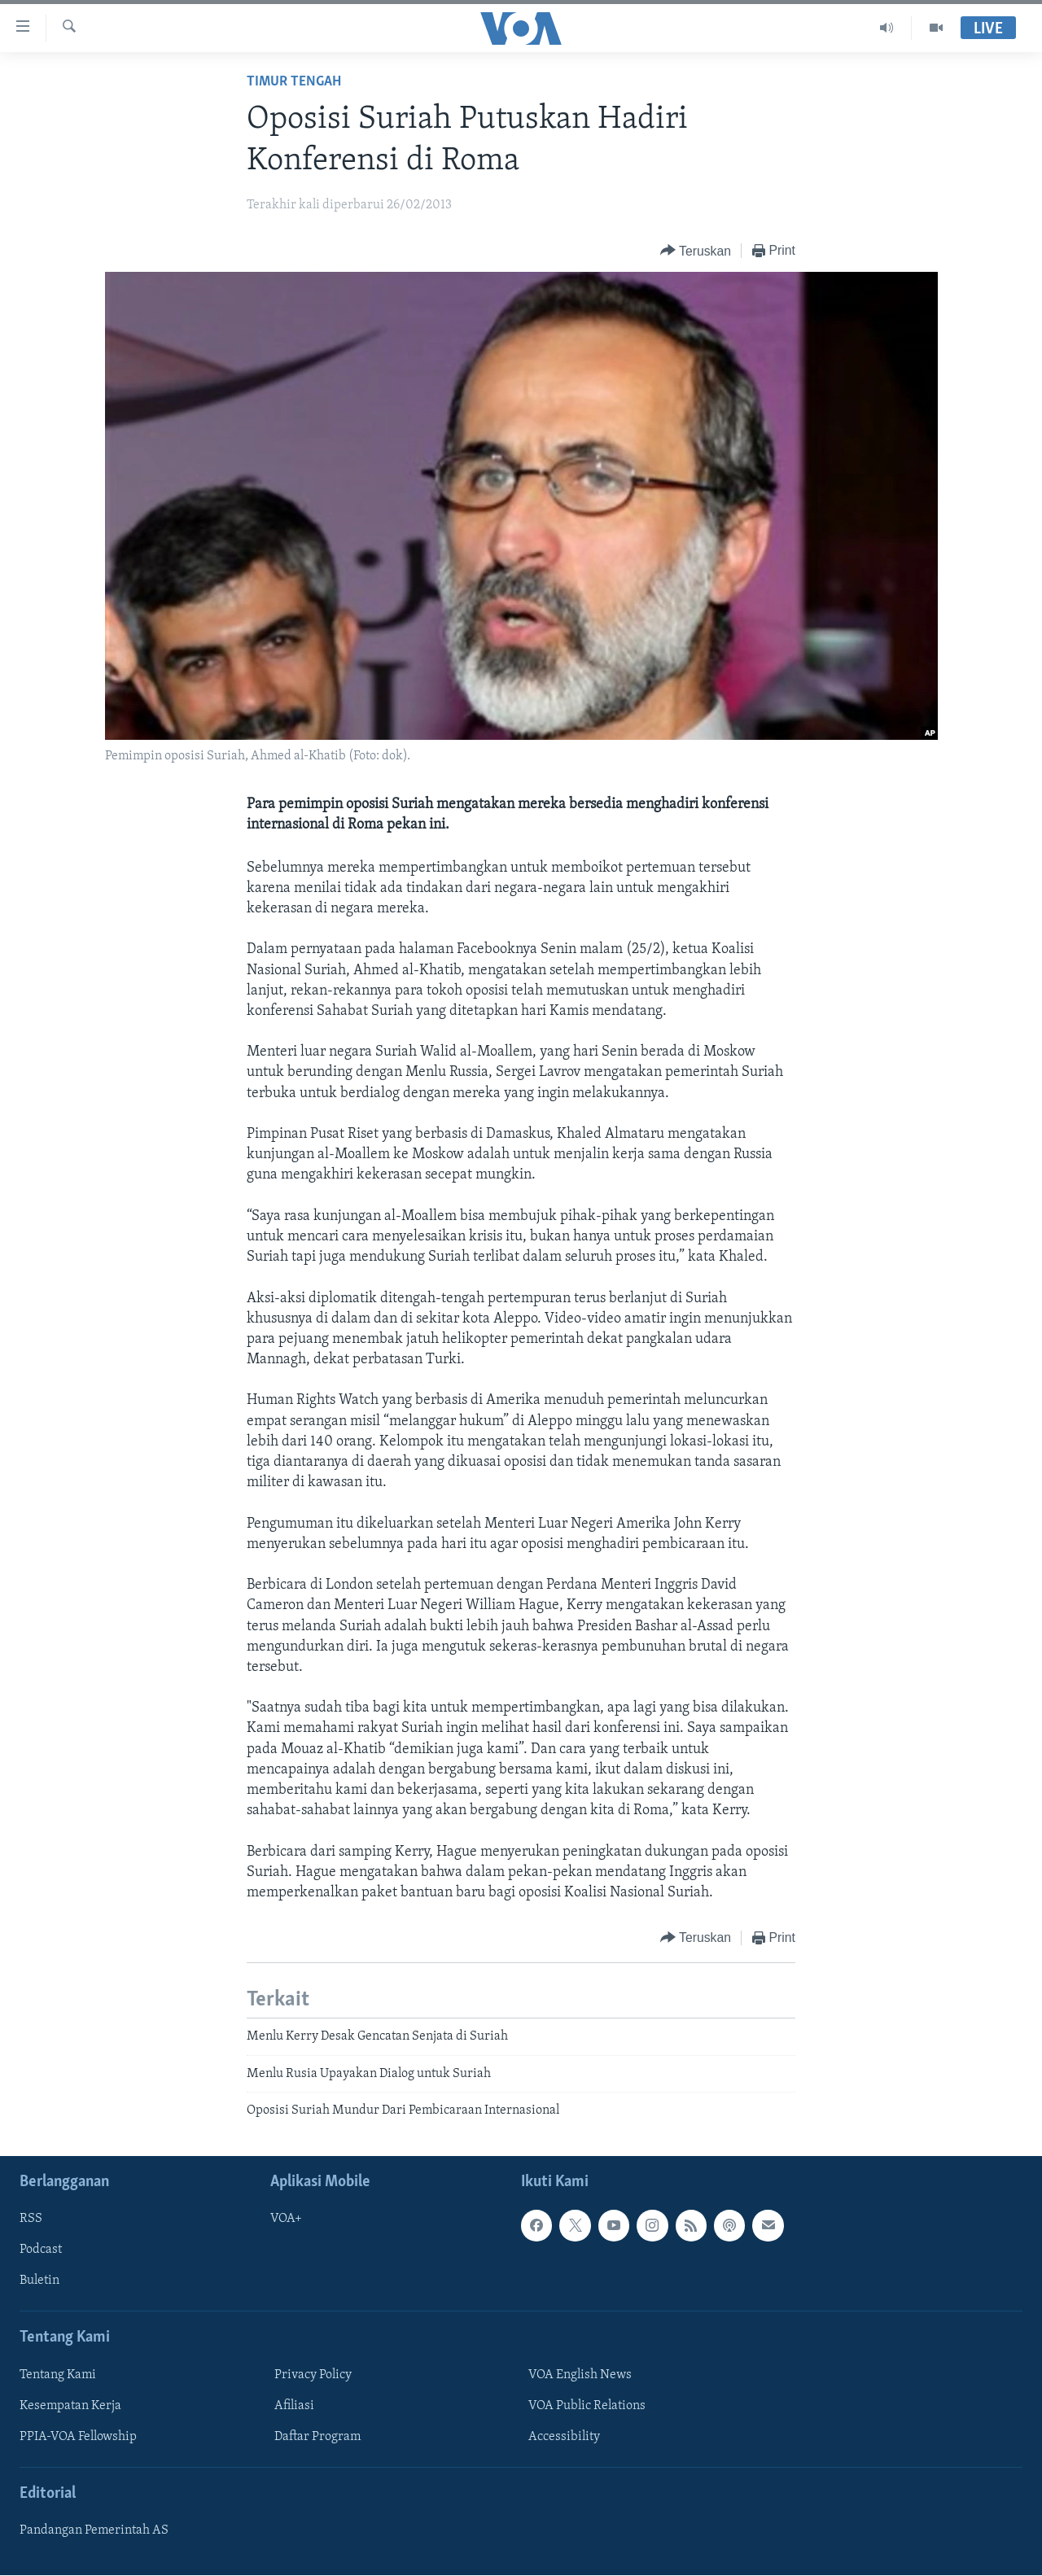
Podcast (41, 2250)
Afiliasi (294, 2405)
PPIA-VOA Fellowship (78, 2436)
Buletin (39, 2281)
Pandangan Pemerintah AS (94, 2531)
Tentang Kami (58, 2374)
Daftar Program (317, 2436)
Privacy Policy (313, 2374)
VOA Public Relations (587, 2405)
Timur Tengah (294, 82)
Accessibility (564, 2436)
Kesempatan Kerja (70, 2405)
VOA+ (286, 2219)
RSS (31, 2219)
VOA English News (580, 2374)
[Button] (695, 251)
